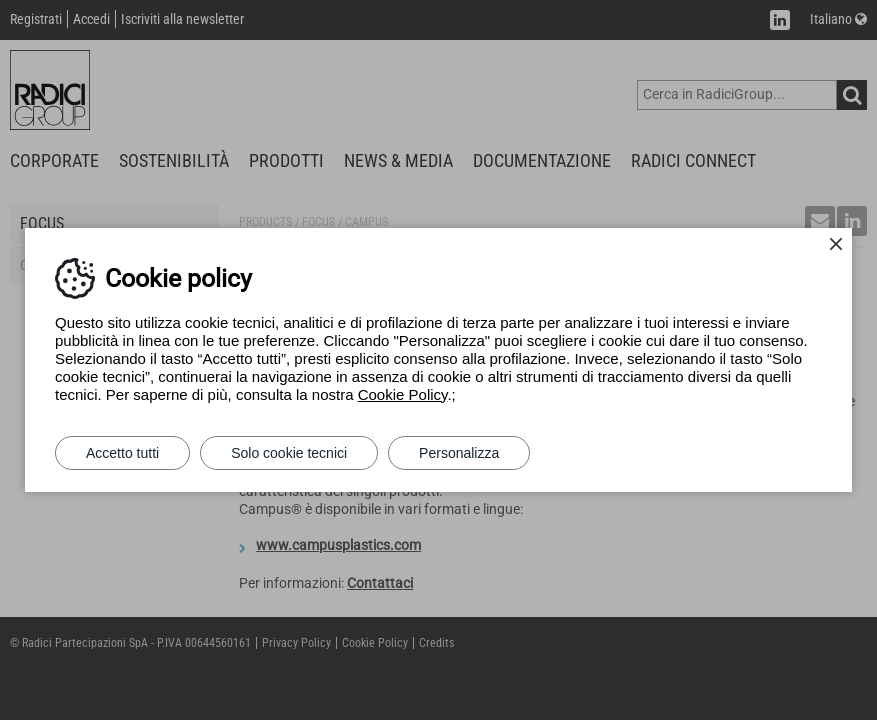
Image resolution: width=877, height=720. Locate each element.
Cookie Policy (403, 394)
